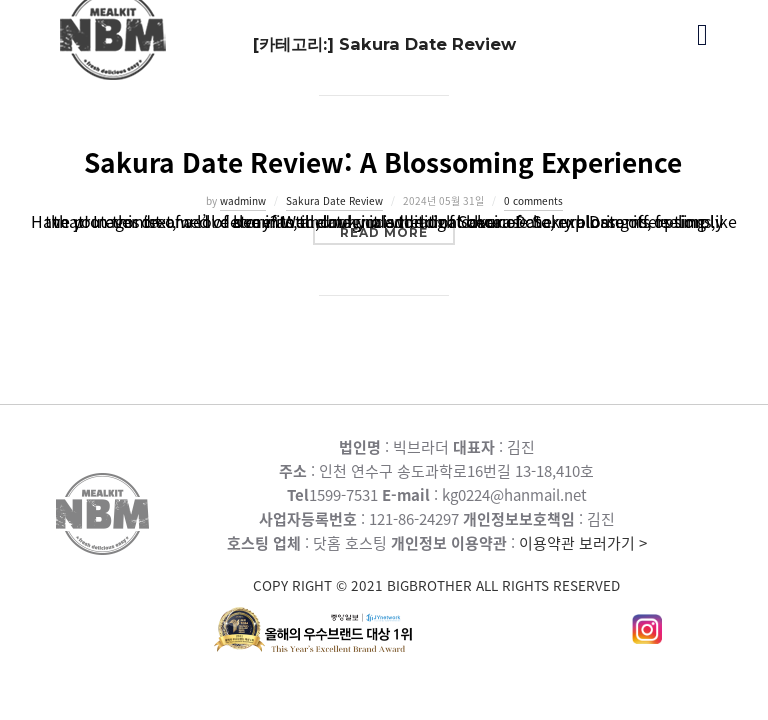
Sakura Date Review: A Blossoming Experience (383, 162)
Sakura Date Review (334, 200)
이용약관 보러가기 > (437, 564)
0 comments (533, 200)
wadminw (243, 200)
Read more (397, 232)
